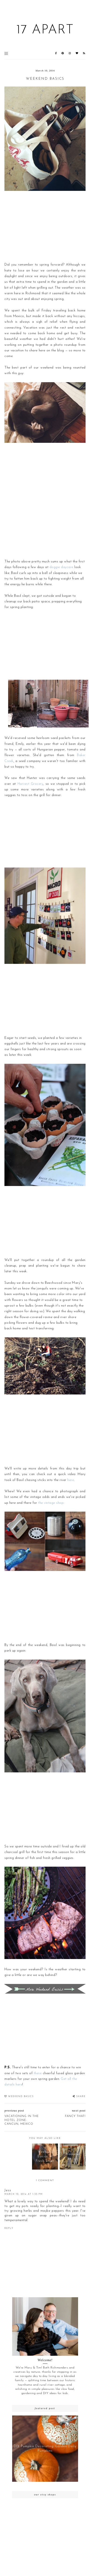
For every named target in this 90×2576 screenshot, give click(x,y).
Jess (7, 2190)
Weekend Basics (21, 2096)
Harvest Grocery (30, 784)
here (70, 1480)
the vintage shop (50, 1503)
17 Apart (45, 30)
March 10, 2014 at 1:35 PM (23, 2194)
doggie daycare (61, 567)
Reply (8, 2228)
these (38, 2073)
